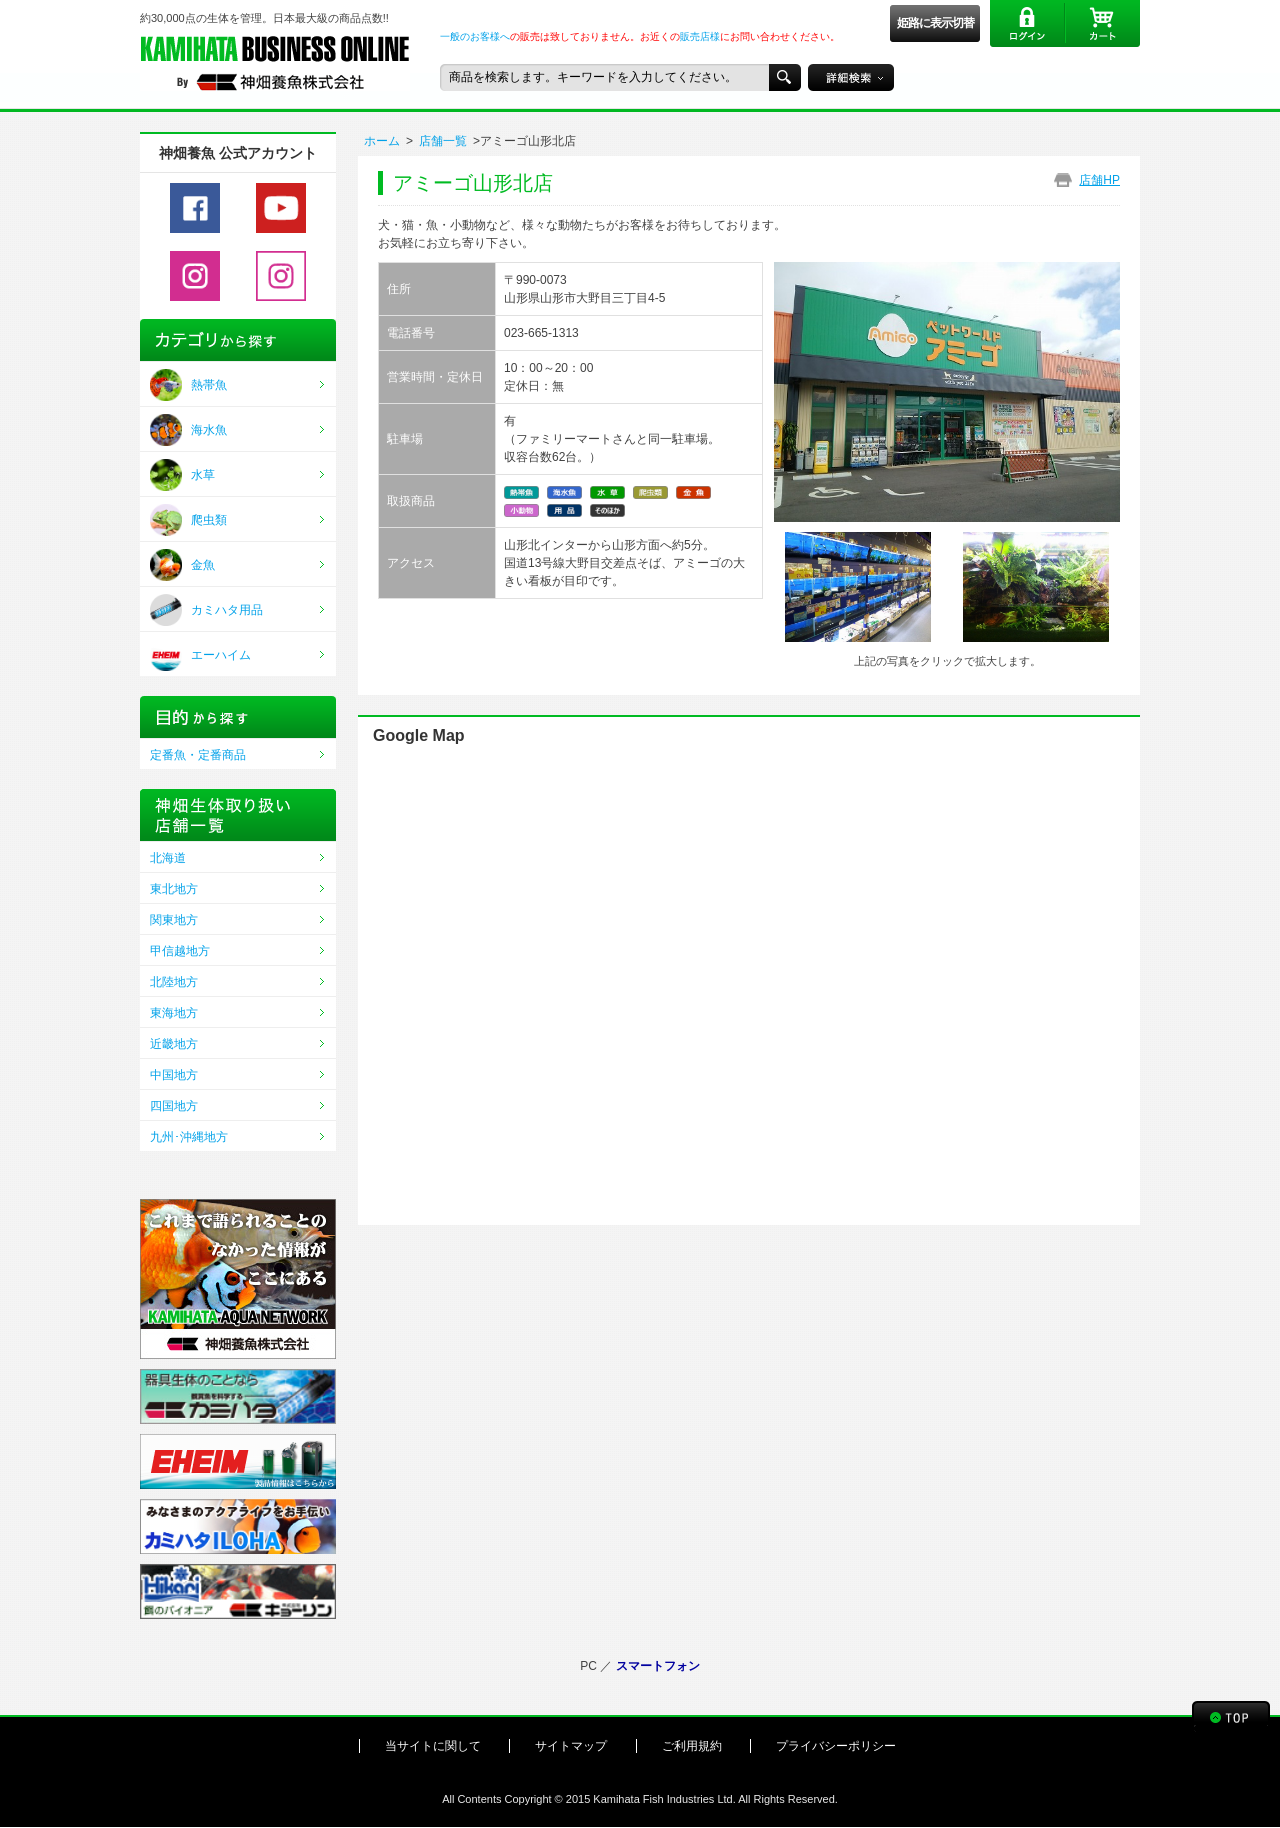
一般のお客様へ (475, 36)
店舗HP (1099, 180)
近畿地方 (174, 1044)
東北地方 (174, 889)
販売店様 (700, 36)
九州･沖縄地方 (189, 1137)
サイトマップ (571, 1746)
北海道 (168, 858)
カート (1102, 23)
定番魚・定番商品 (198, 755)
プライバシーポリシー (836, 1746)
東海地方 (174, 1013)
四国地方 (174, 1106)
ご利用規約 (692, 1746)
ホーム (382, 141)
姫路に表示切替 (935, 23)
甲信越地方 (180, 951)
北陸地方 (174, 982)
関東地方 (174, 920)
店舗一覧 (443, 141)
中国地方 (174, 1075)
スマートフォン (658, 1666)
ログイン (1027, 23)
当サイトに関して (433, 1746)
